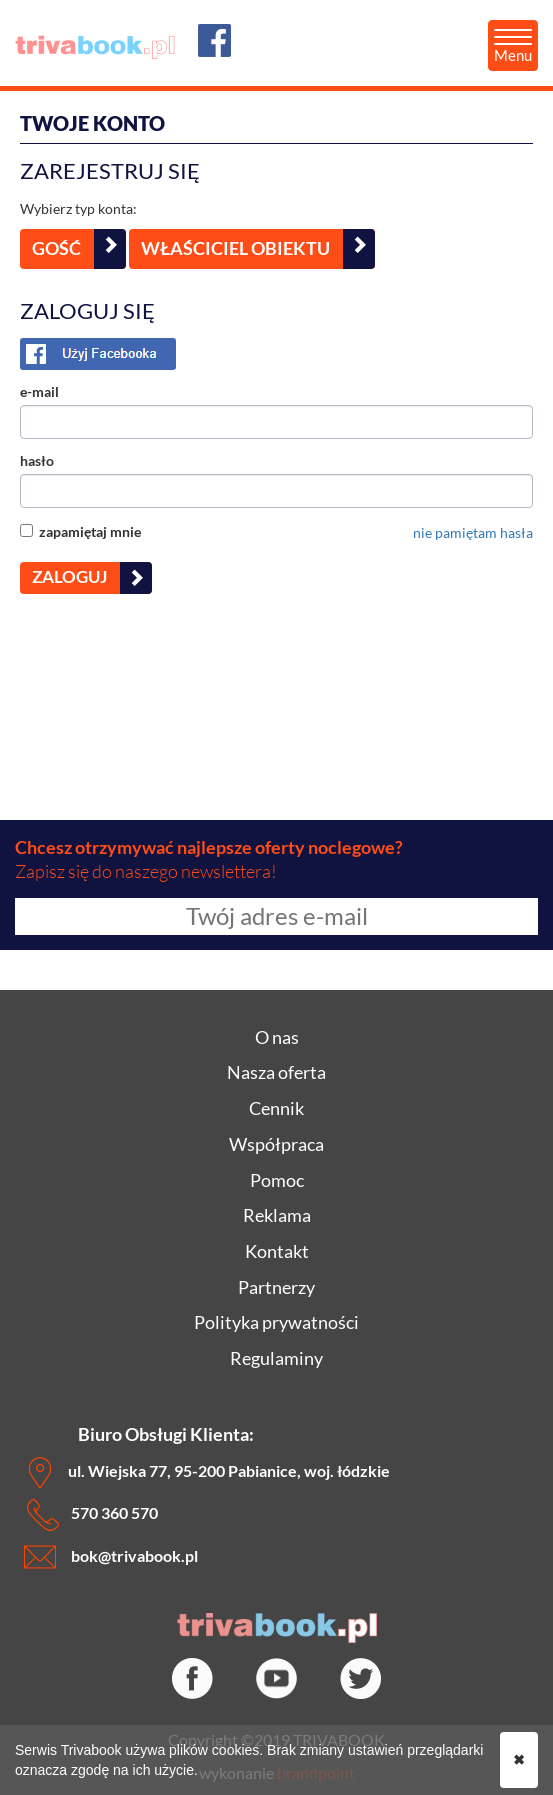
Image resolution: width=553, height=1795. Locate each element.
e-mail (39, 391)
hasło (37, 460)
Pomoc (277, 1180)
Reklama (277, 1215)
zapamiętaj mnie (80, 531)
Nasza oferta (276, 1072)
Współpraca (276, 1144)
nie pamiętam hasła (473, 532)
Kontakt (277, 1251)
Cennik (276, 1108)
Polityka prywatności (276, 1322)
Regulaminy (276, 1358)
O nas (277, 1037)
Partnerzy (276, 1287)
